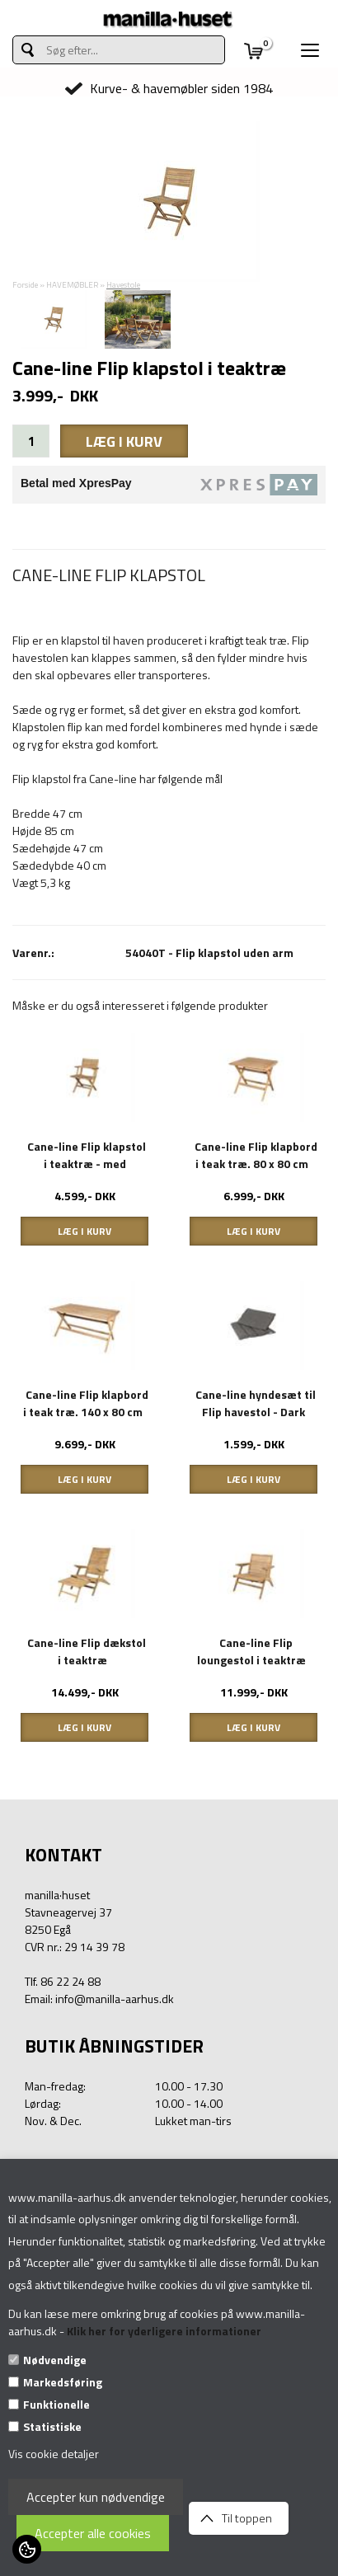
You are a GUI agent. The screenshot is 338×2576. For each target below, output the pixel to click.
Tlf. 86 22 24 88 (63, 1981)
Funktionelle (56, 2404)
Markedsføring (62, 2382)
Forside (25, 285)
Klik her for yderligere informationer (164, 2330)
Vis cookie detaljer (53, 2453)
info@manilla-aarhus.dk (114, 1998)
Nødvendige (55, 2359)
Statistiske (52, 2426)
